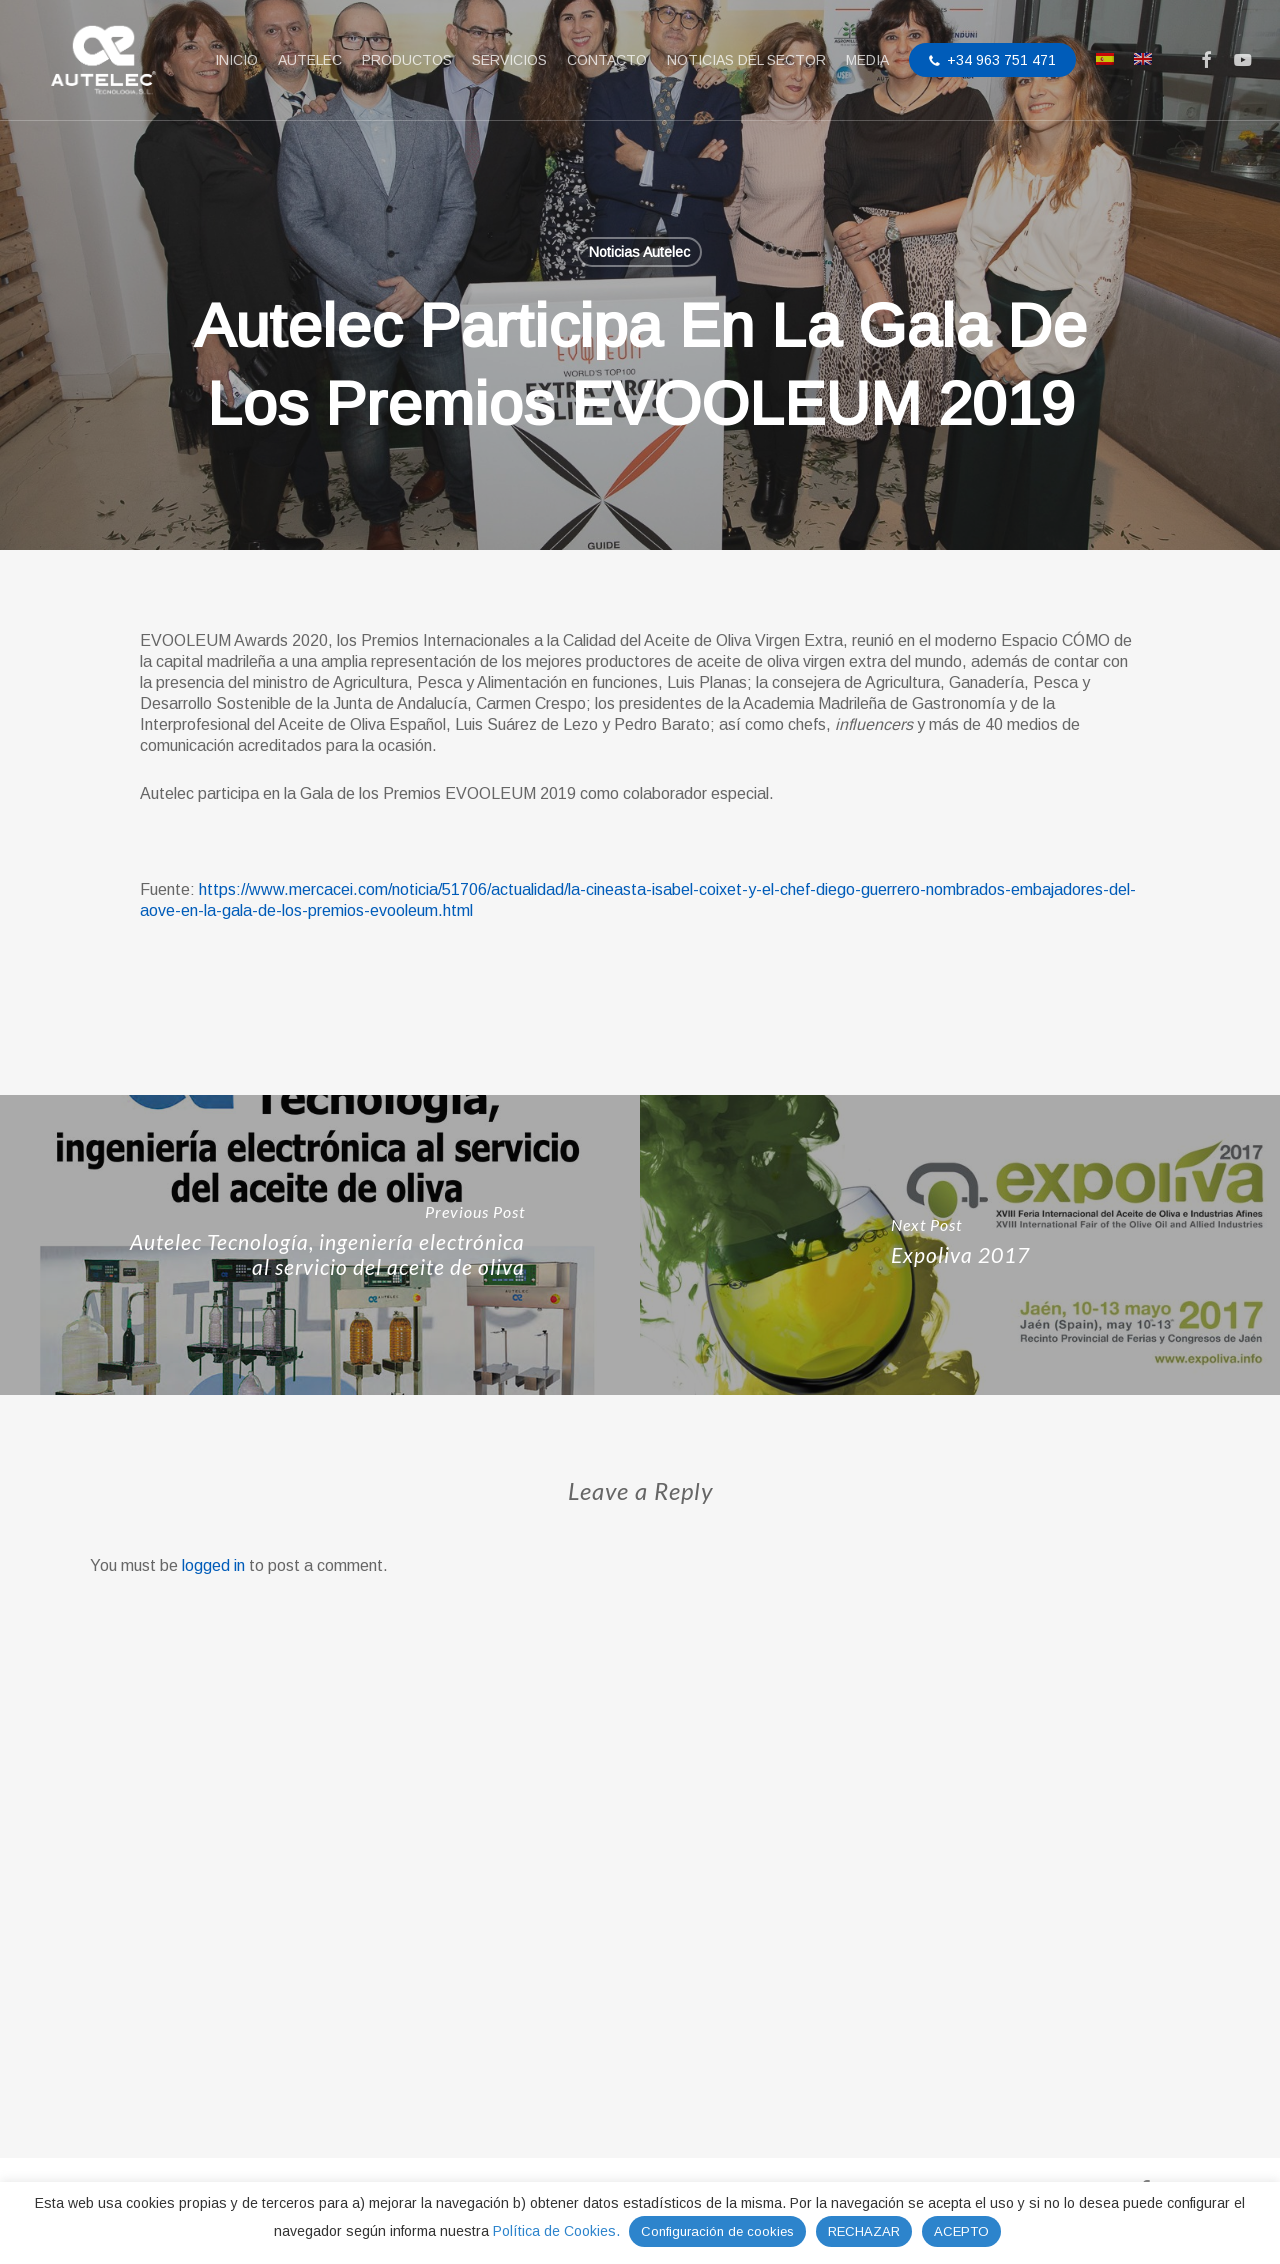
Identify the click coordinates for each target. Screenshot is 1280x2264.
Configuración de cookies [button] (717, 2231)
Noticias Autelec (639, 252)
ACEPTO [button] (961, 2231)
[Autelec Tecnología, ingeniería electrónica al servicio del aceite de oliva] (320, 1790)
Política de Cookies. (558, 2231)
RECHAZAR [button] (864, 2231)
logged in (213, 2110)
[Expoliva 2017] (960, 1790)
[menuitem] (1105, 61)
